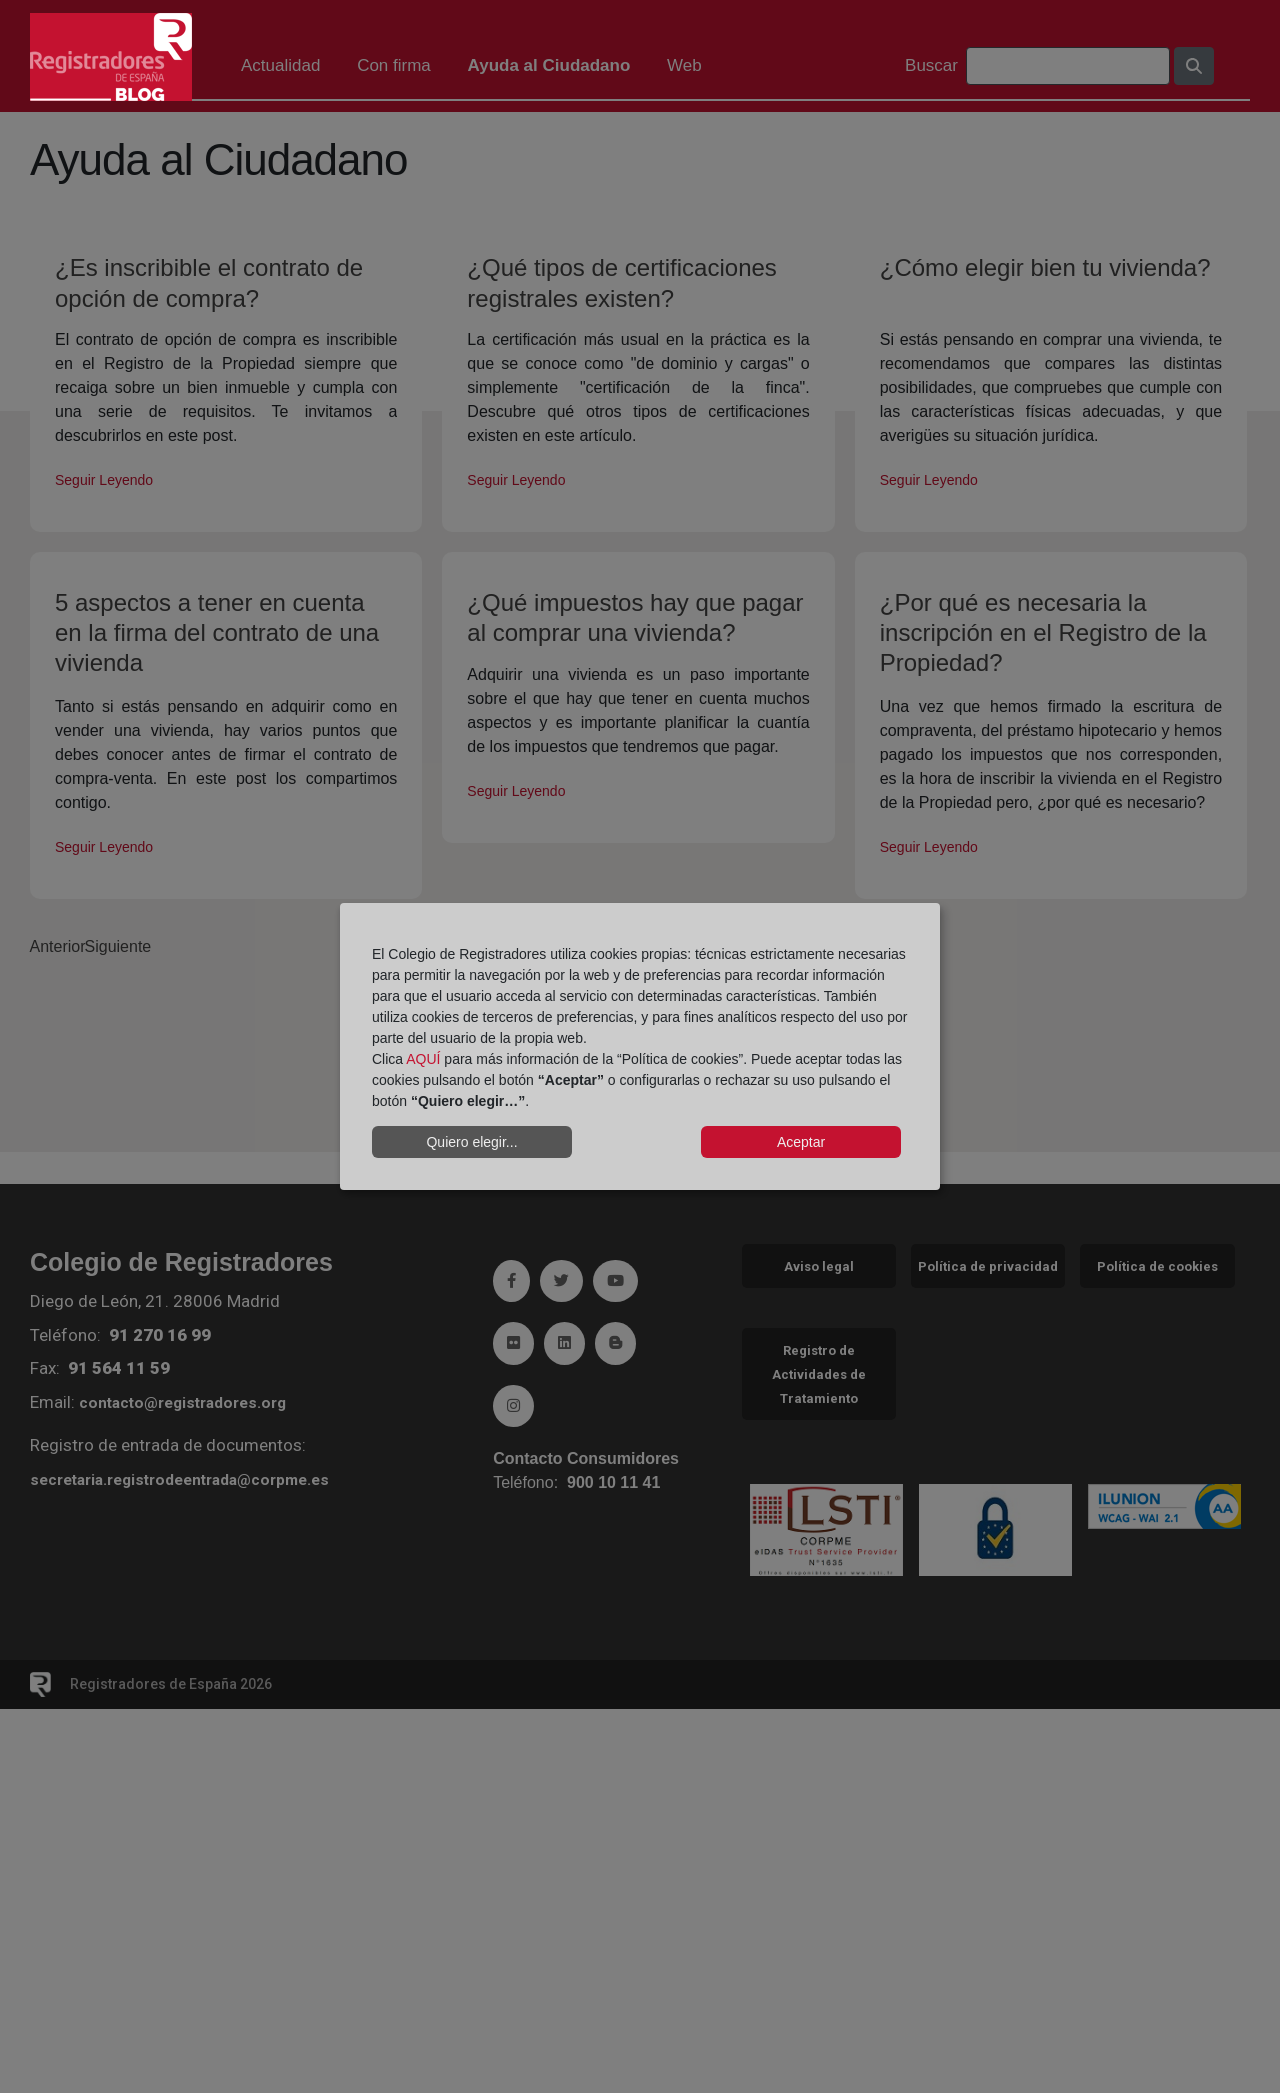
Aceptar (801, 1142)
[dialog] (640, 1047)
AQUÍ (423, 1059)
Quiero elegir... (471, 1142)
